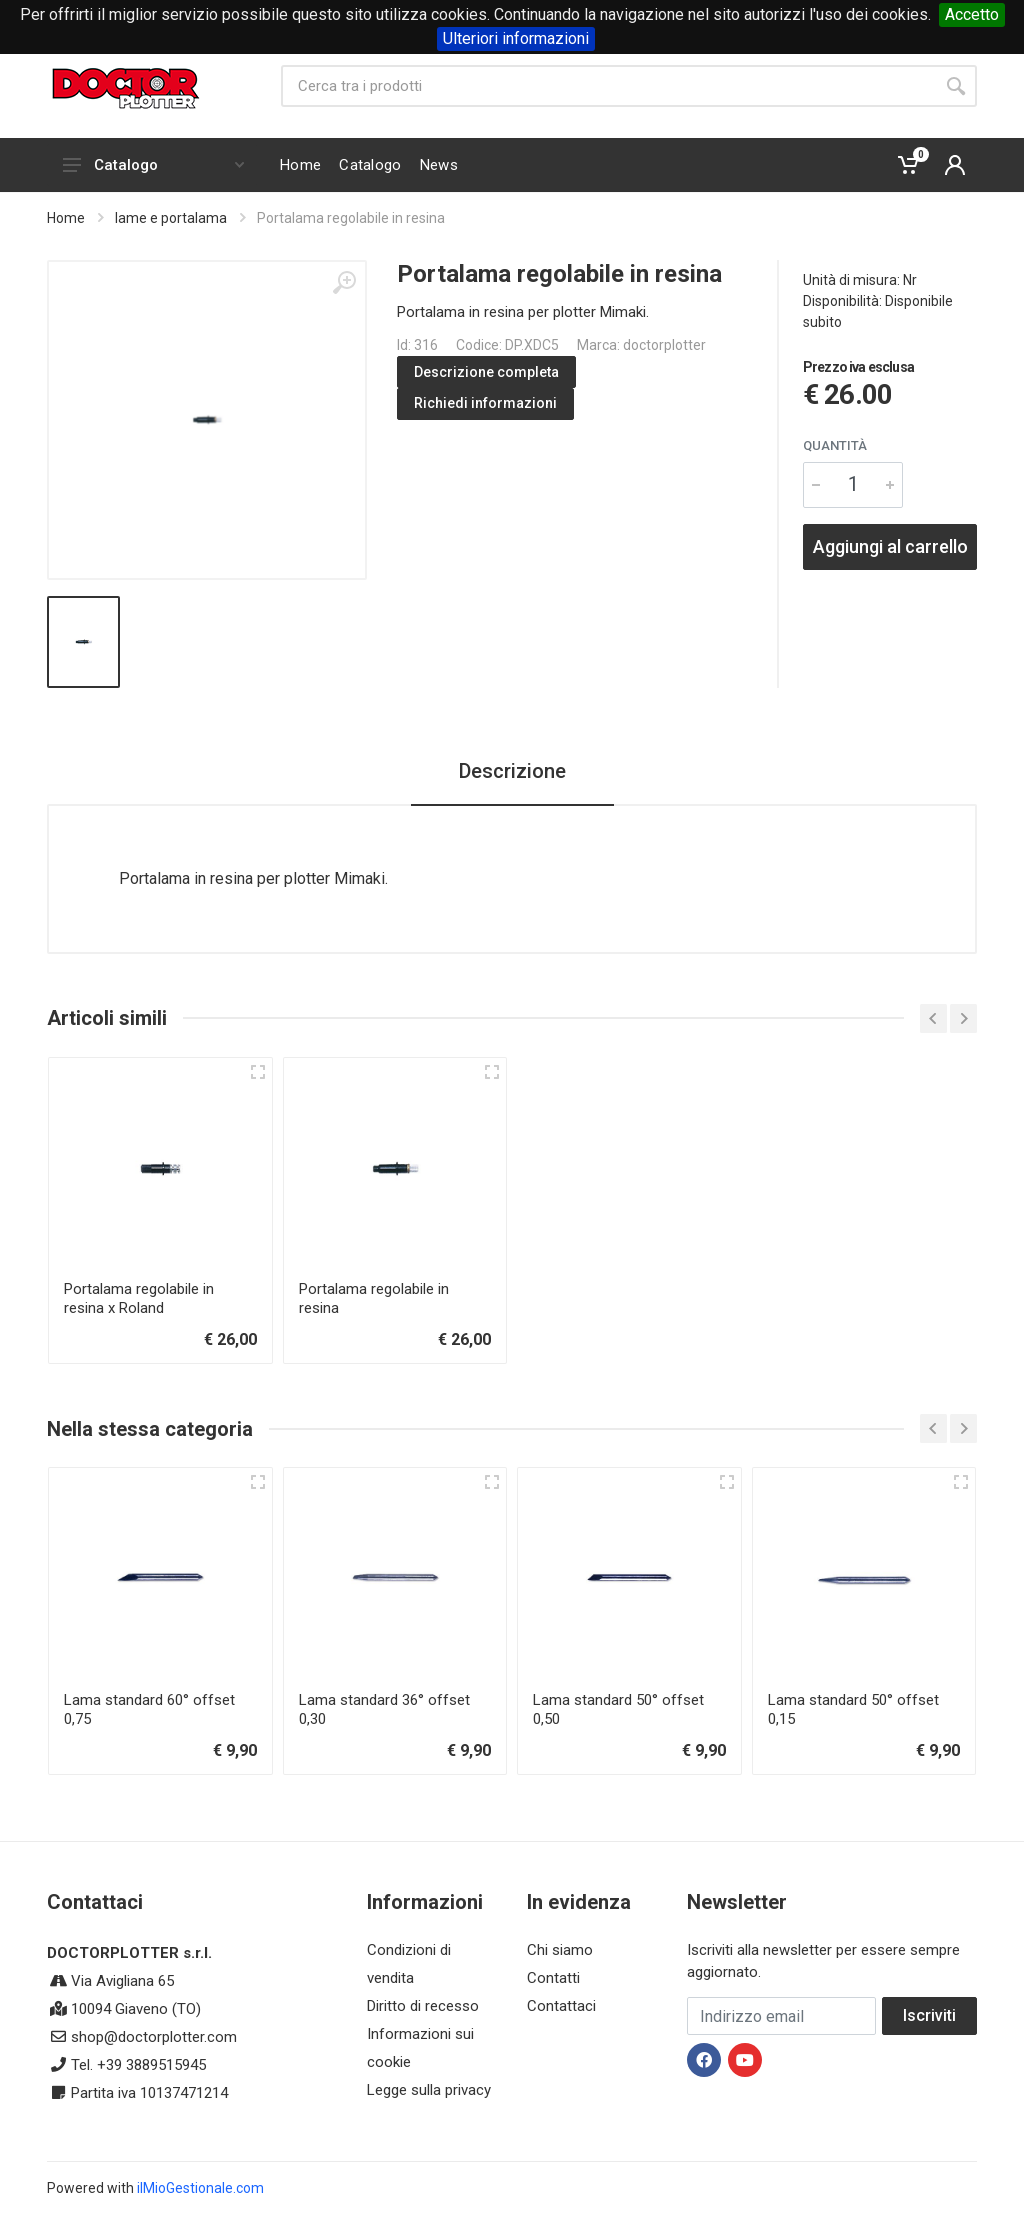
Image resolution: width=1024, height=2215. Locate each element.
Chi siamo (560, 1950)
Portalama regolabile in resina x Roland (139, 1298)
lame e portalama (171, 218)
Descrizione (512, 771)
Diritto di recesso (423, 2006)
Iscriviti (929, 2015)
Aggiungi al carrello (890, 546)
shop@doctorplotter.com (154, 2037)
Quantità (835, 445)
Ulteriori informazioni (516, 38)
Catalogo (153, 165)
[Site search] (608, 86)
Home (66, 218)
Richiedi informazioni (485, 403)
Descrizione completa (486, 372)
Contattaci (561, 2006)
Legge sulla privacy (429, 2090)
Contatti (553, 1978)
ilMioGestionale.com (200, 2188)
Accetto (972, 14)
